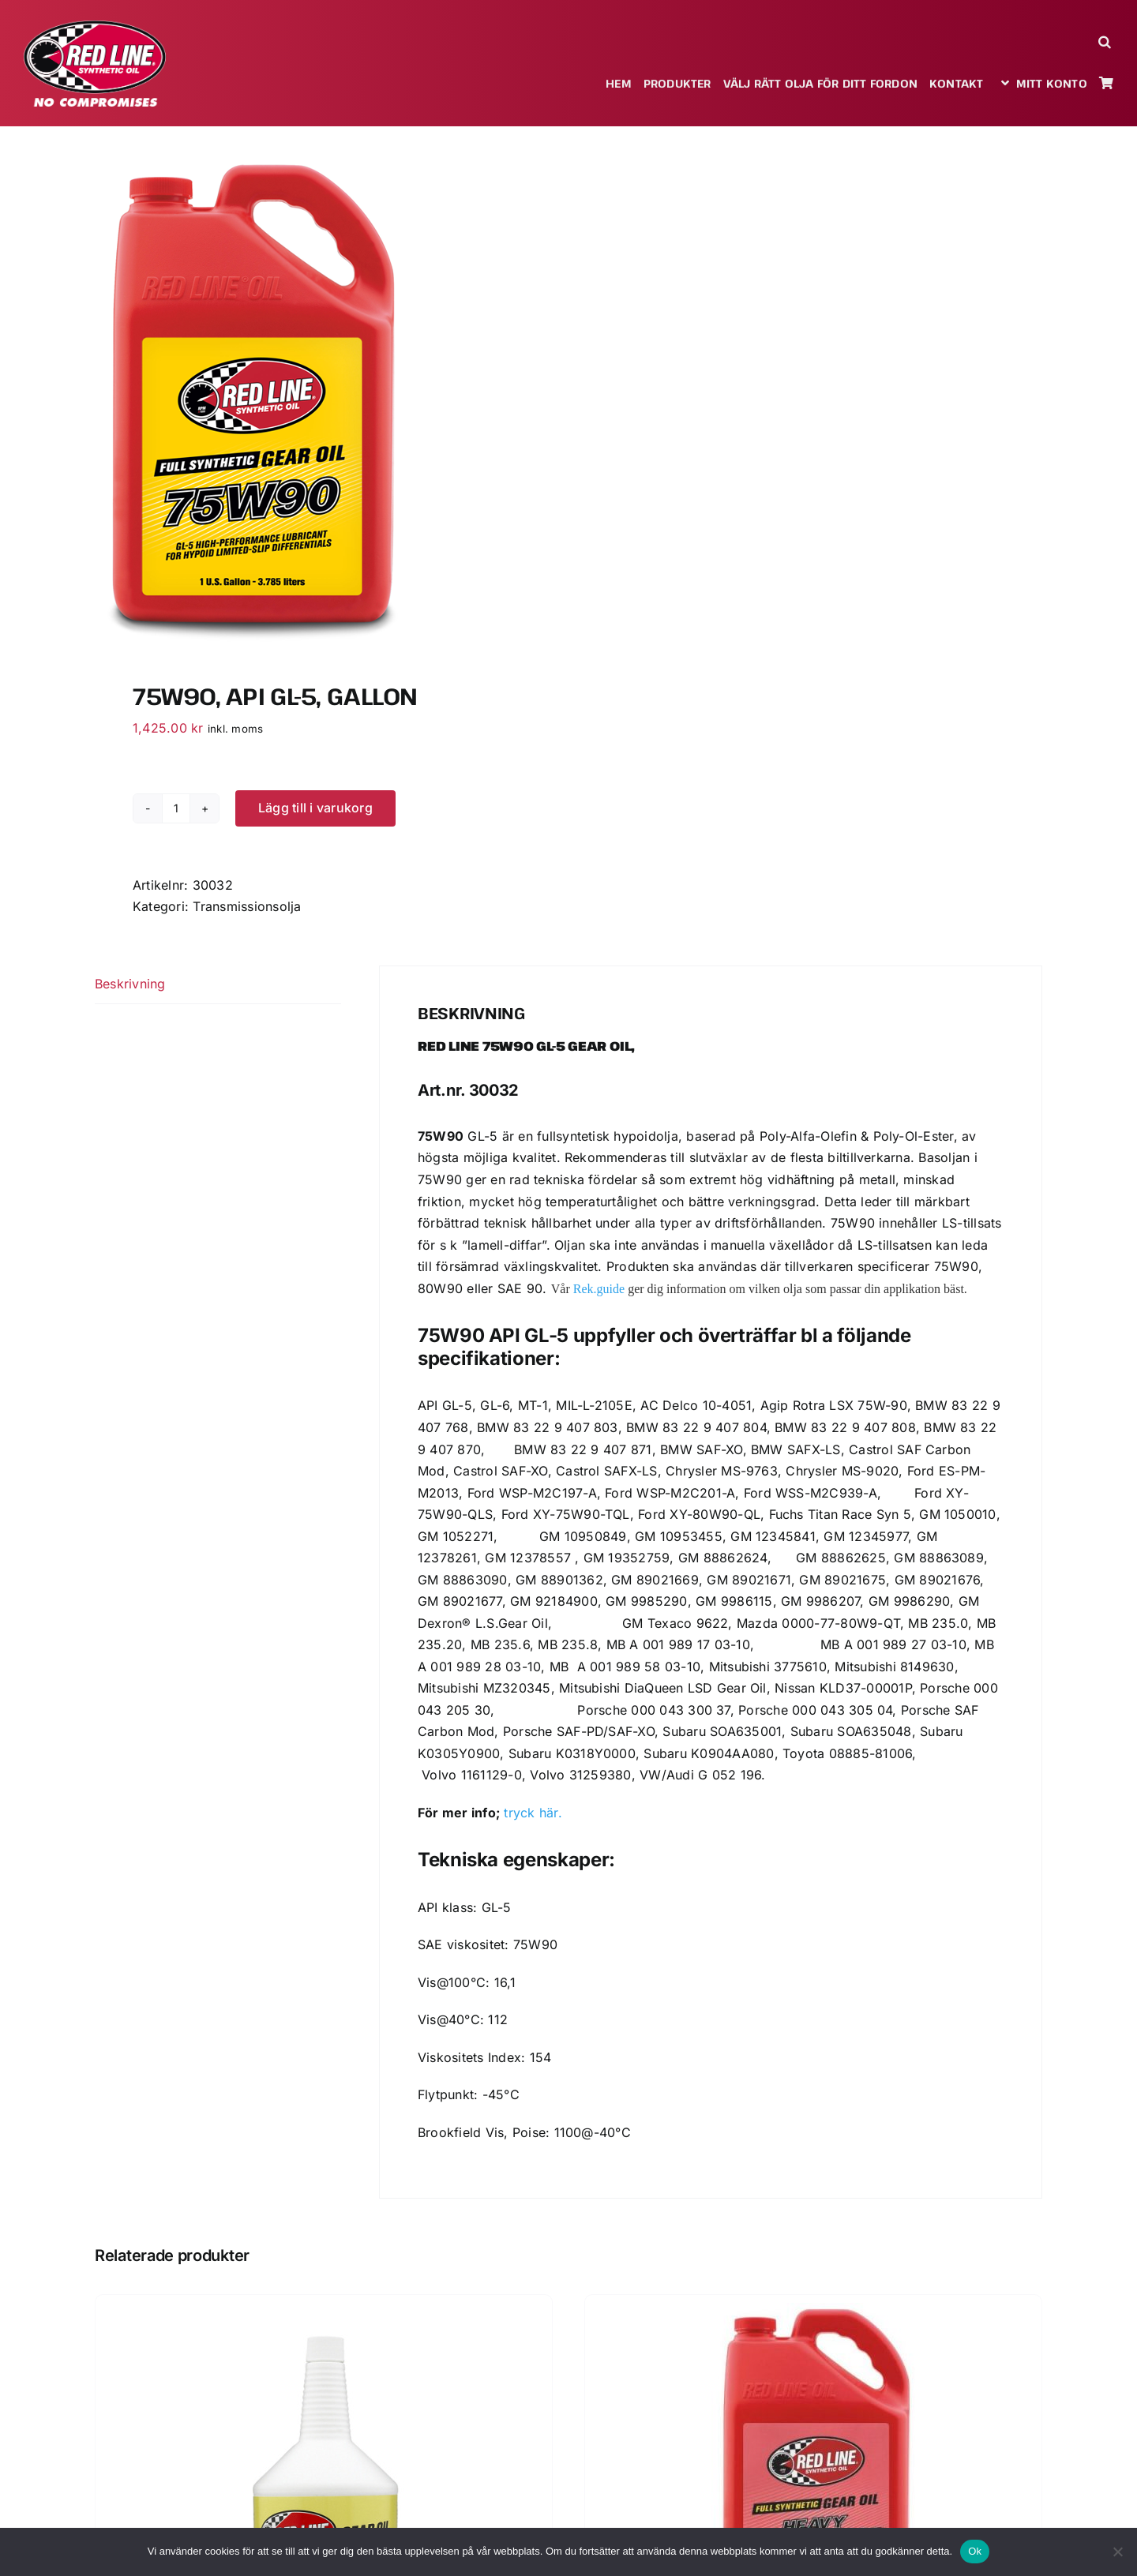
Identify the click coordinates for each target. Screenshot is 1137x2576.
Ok (974, 2551)
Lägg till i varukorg (315, 808)
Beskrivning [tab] (130, 984)
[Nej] (1117, 2551)
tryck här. (532, 1812)
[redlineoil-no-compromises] (95, 26)
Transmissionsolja (247, 906)
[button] (1105, 41)
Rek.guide (599, 1288)
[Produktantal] (176, 808)
